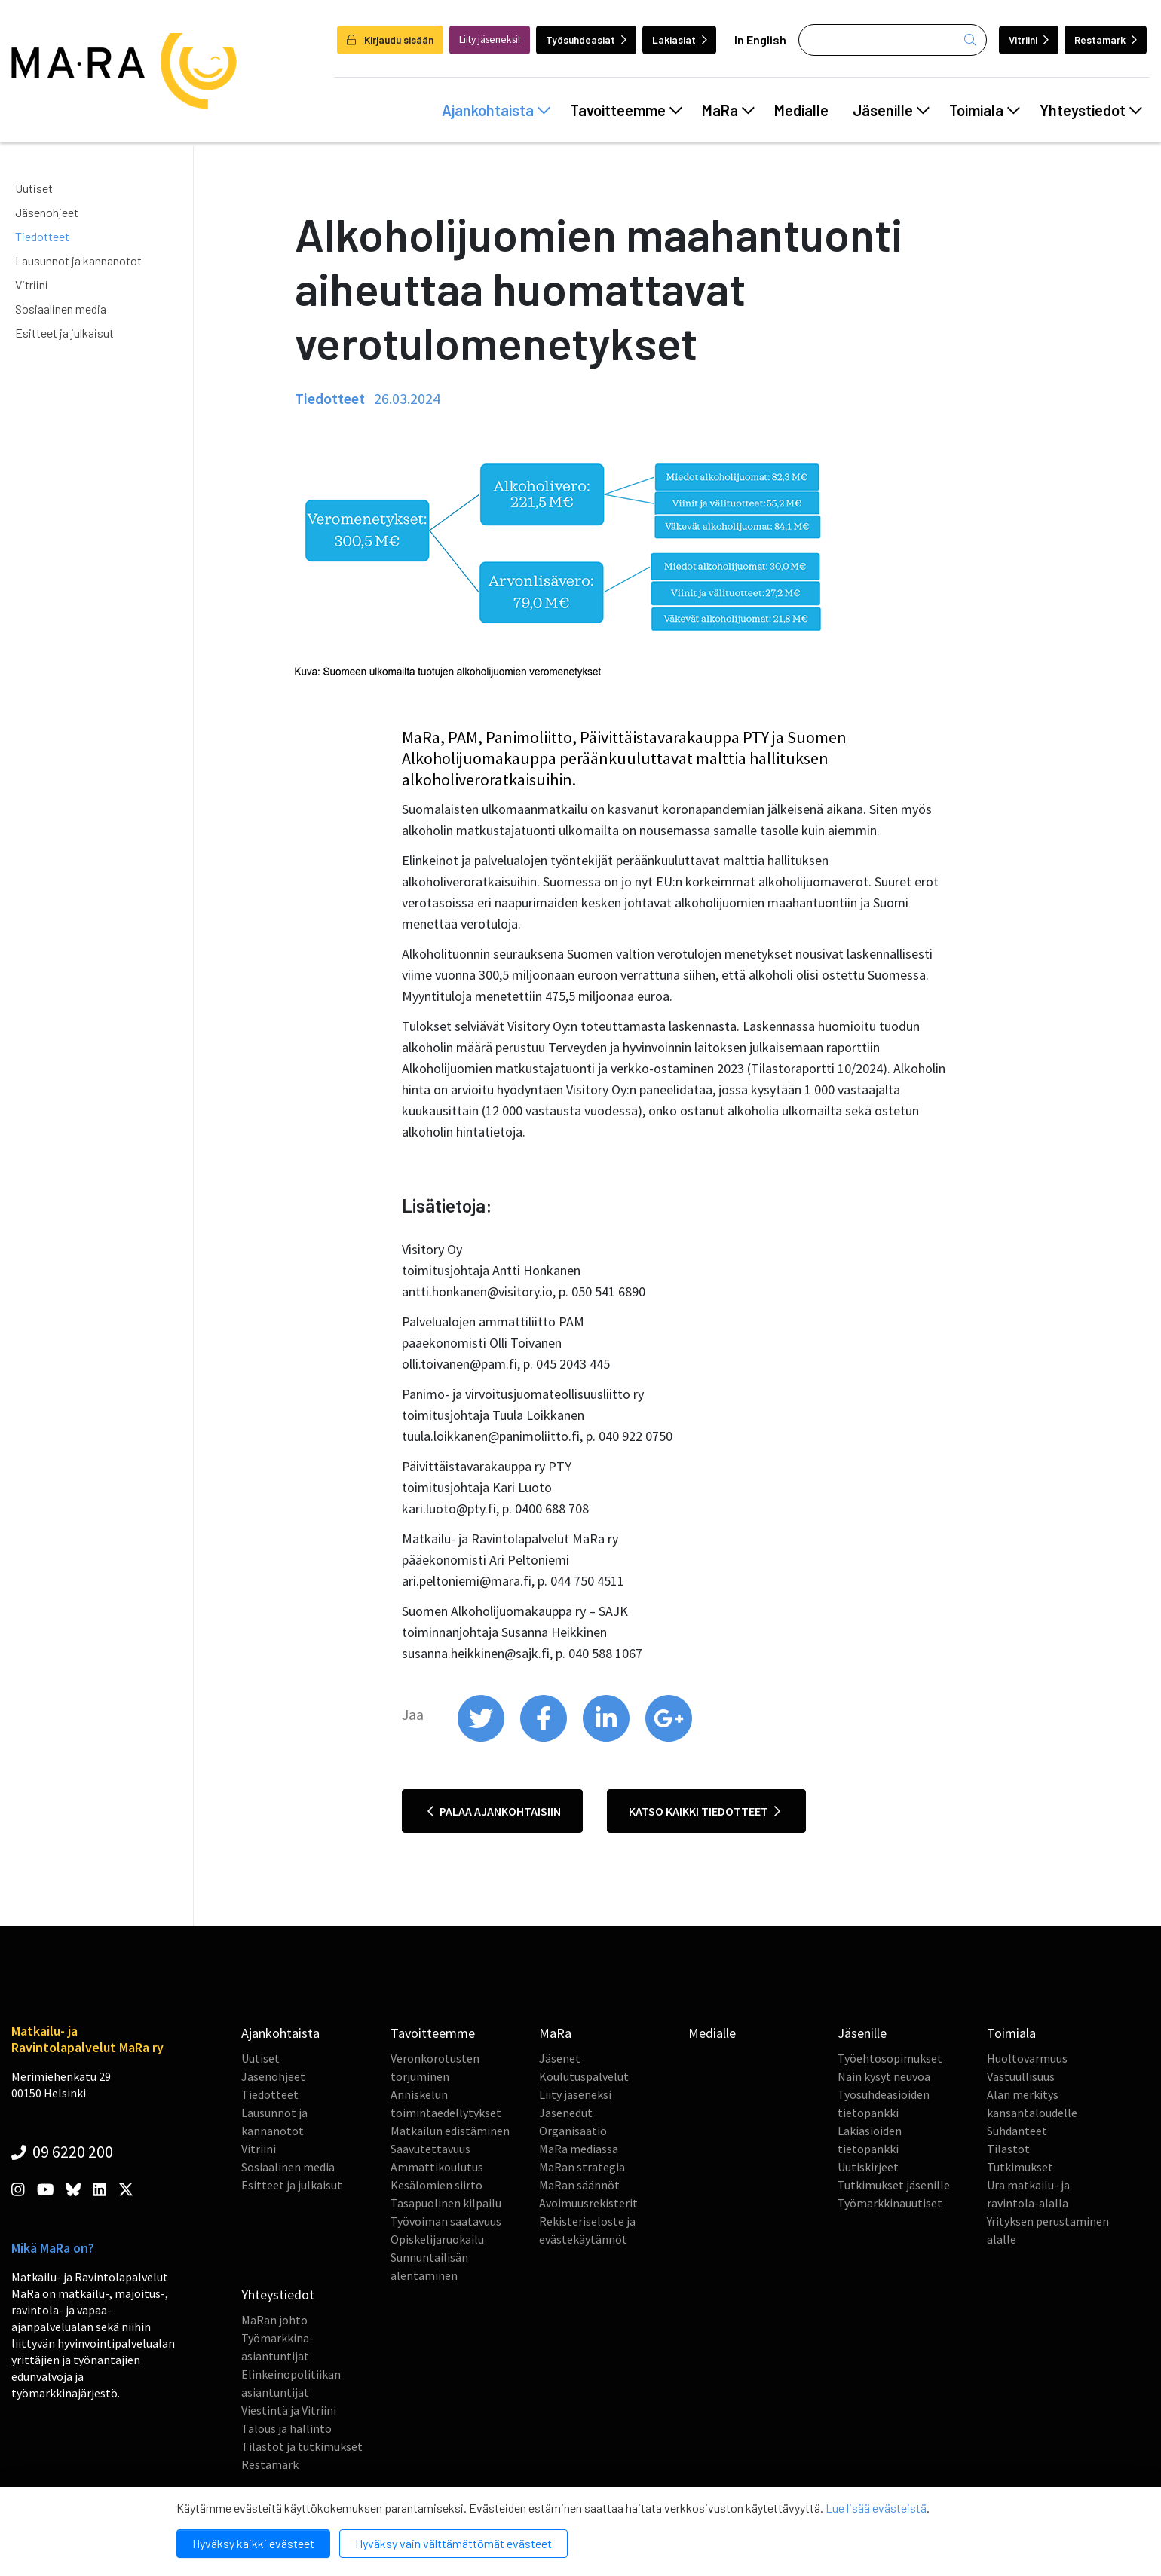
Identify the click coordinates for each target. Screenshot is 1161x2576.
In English (760, 39)
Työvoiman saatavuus (446, 2221)
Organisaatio (573, 2130)
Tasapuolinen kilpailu (446, 2202)
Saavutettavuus (430, 2148)
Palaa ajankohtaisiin (494, 1811)
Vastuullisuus (1021, 2076)
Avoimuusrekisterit (588, 2202)
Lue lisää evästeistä (876, 2508)
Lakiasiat (679, 39)
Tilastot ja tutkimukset (302, 2446)
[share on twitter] (482, 1737)
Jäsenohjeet (46, 212)
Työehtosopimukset (890, 2058)
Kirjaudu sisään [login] (390, 39)
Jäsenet (559, 2058)
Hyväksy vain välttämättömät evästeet (453, 2543)
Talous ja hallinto (286, 2428)
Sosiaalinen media (60, 308)
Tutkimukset (1020, 2166)
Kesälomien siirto (436, 2184)
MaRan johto (274, 2319)
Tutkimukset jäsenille (894, 2184)
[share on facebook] (544, 1737)
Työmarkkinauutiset (890, 2202)
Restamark (1105, 39)
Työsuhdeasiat (586, 39)
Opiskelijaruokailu (437, 2239)
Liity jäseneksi (575, 2094)
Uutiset (34, 188)
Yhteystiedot (1091, 110)
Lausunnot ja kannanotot (78, 260)
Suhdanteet (1017, 2130)
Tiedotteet (42, 236)
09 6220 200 (62, 2151)
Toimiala (984, 110)
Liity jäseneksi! (489, 39)
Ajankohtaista (496, 110)
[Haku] (892, 40)
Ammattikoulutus (437, 2166)
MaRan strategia (582, 2166)
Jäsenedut (566, 2112)
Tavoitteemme (626, 110)
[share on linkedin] (607, 1737)
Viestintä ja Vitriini (288, 2410)
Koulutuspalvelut (584, 2076)
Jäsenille (891, 110)
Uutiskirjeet (868, 2166)
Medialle (801, 110)
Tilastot (1008, 2148)
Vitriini (1029, 39)
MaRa (728, 110)
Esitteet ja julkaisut (64, 333)
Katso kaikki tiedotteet (704, 1811)
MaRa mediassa (578, 2148)
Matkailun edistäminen (450, 2130)
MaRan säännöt (579, 2184)
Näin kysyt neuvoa (884, 2076)
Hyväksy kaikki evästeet (253, 2543)
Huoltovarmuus (1027, 2058)
